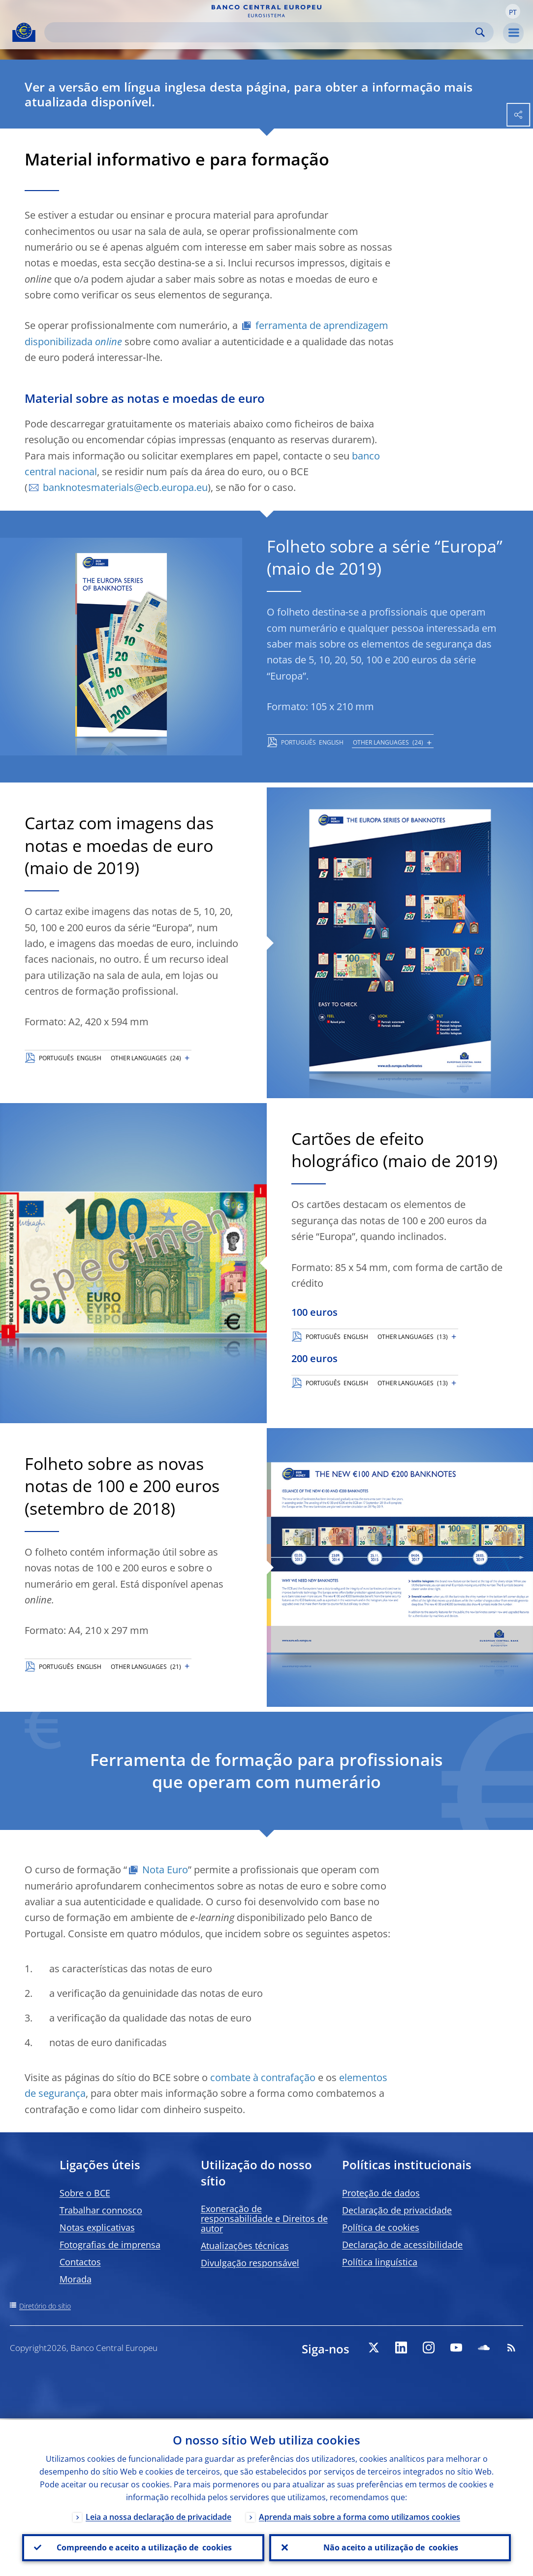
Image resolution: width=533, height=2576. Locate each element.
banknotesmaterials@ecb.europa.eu (125, 487)
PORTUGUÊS (298, 742)
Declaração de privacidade (397, 2210)
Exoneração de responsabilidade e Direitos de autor (264, 2218)
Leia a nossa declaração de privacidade (158, 2515)
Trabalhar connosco (101, 2210)
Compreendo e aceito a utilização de (143, 2547)
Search (480, 32)
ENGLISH (331, 742)
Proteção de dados (381, 2193)
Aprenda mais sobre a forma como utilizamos (359, 2515)
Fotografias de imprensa (110, 2244)
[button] (512, 11)
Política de (380, 2227)
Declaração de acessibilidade (402, 2244)
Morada (76, 2279)
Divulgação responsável (250, 2263)
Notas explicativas (97, 2227)
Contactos (80, 2262)
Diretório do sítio (45, 2306)
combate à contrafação (262, 2077)
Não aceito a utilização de (389, 2547)
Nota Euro (165, 1869)
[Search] (261, 32)
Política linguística (379, 2262)
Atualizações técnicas (245, 2245)
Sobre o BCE (85, 2193)
